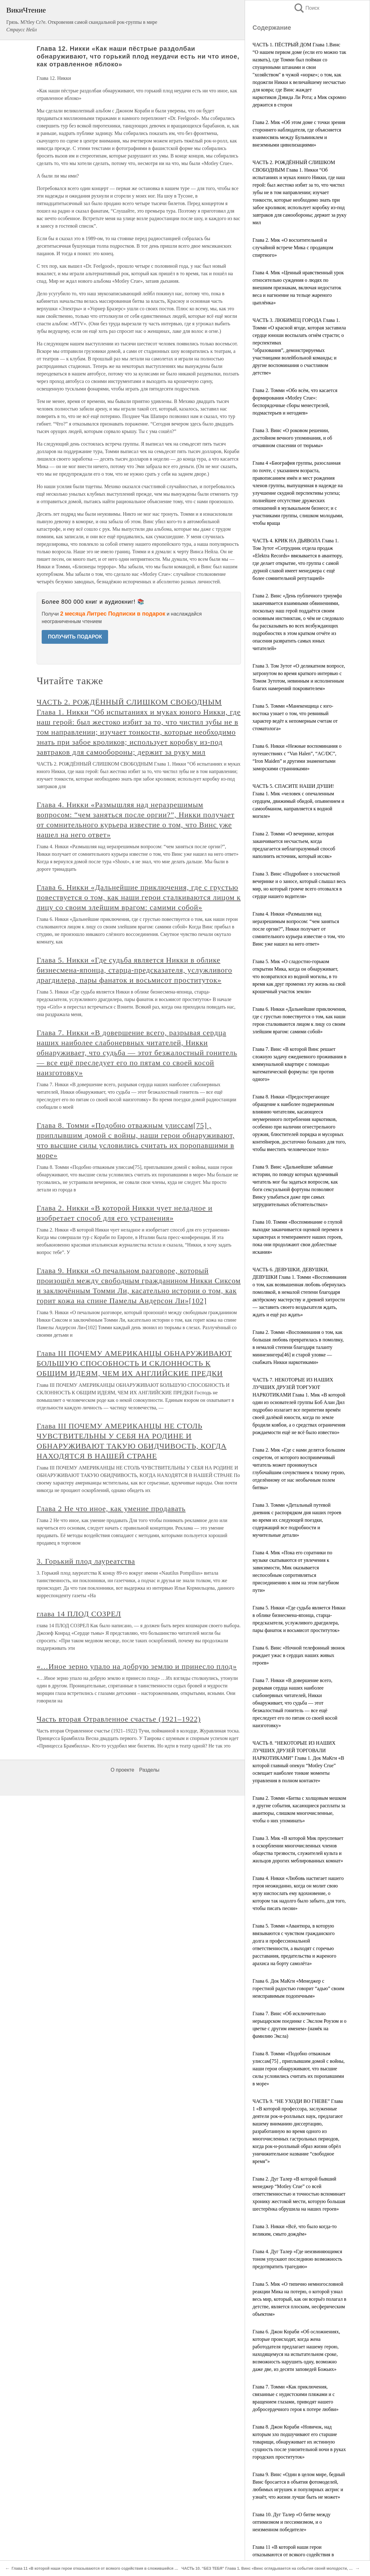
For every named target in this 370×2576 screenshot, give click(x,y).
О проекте (122, 1770)
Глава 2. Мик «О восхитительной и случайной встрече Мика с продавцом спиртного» (293, 247)
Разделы (149, 1770)
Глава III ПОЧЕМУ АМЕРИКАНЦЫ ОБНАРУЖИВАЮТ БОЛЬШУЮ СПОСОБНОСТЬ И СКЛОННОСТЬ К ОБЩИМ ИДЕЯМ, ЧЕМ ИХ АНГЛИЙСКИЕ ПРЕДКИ (134, 1363)
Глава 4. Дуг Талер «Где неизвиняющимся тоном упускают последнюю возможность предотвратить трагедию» (297, 2259)
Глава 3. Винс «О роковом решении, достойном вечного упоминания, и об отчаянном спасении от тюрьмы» (292, 438)
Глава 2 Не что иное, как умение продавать (111, 1509)
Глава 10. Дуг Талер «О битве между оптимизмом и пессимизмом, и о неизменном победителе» (292, 2522)
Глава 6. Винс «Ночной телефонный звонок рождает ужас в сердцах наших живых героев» (299, 1655)
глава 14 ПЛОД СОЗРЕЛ (79, 1614)
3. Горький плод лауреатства (86, 1561)
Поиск (306, 8)
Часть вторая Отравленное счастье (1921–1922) (119, 1719)
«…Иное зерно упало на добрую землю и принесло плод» (137, 1666)
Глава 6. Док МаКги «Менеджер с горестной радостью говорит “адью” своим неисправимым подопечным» (298, 1988)
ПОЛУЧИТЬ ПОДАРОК (75, 636)
